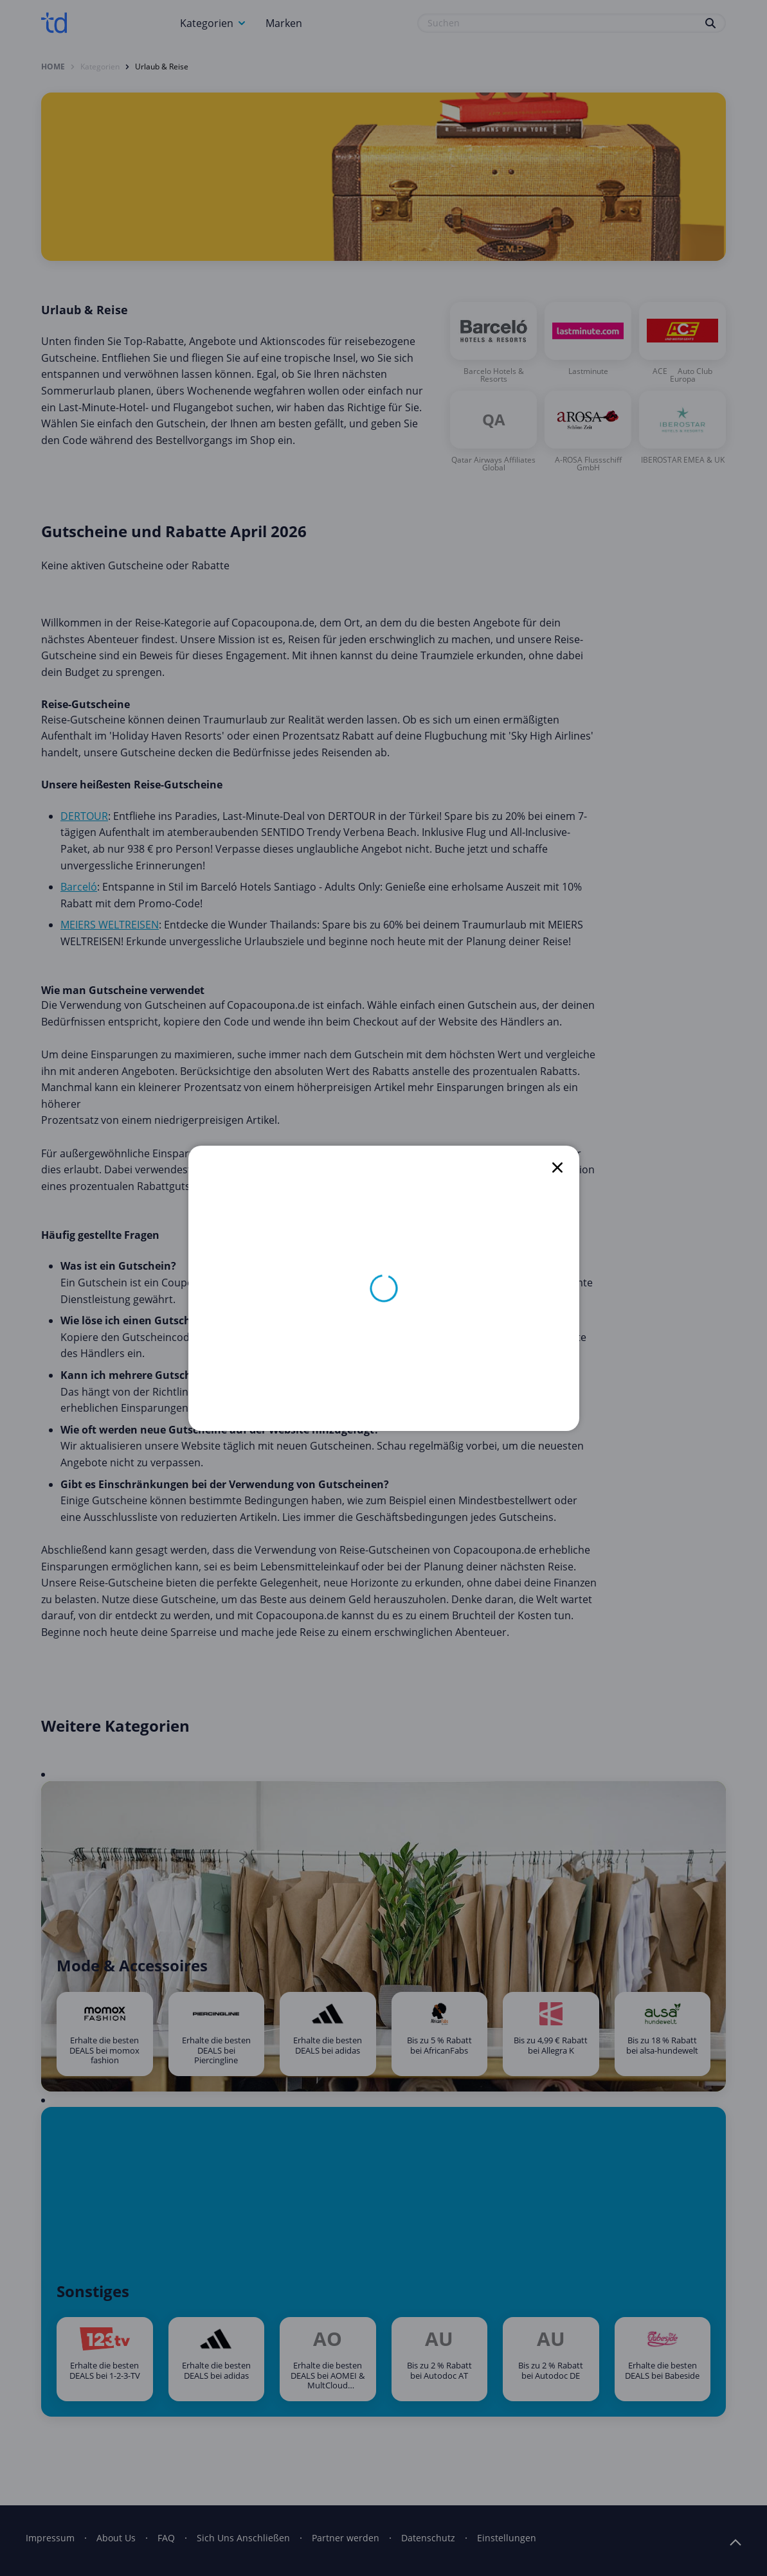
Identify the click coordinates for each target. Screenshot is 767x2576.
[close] (557, 1167)
